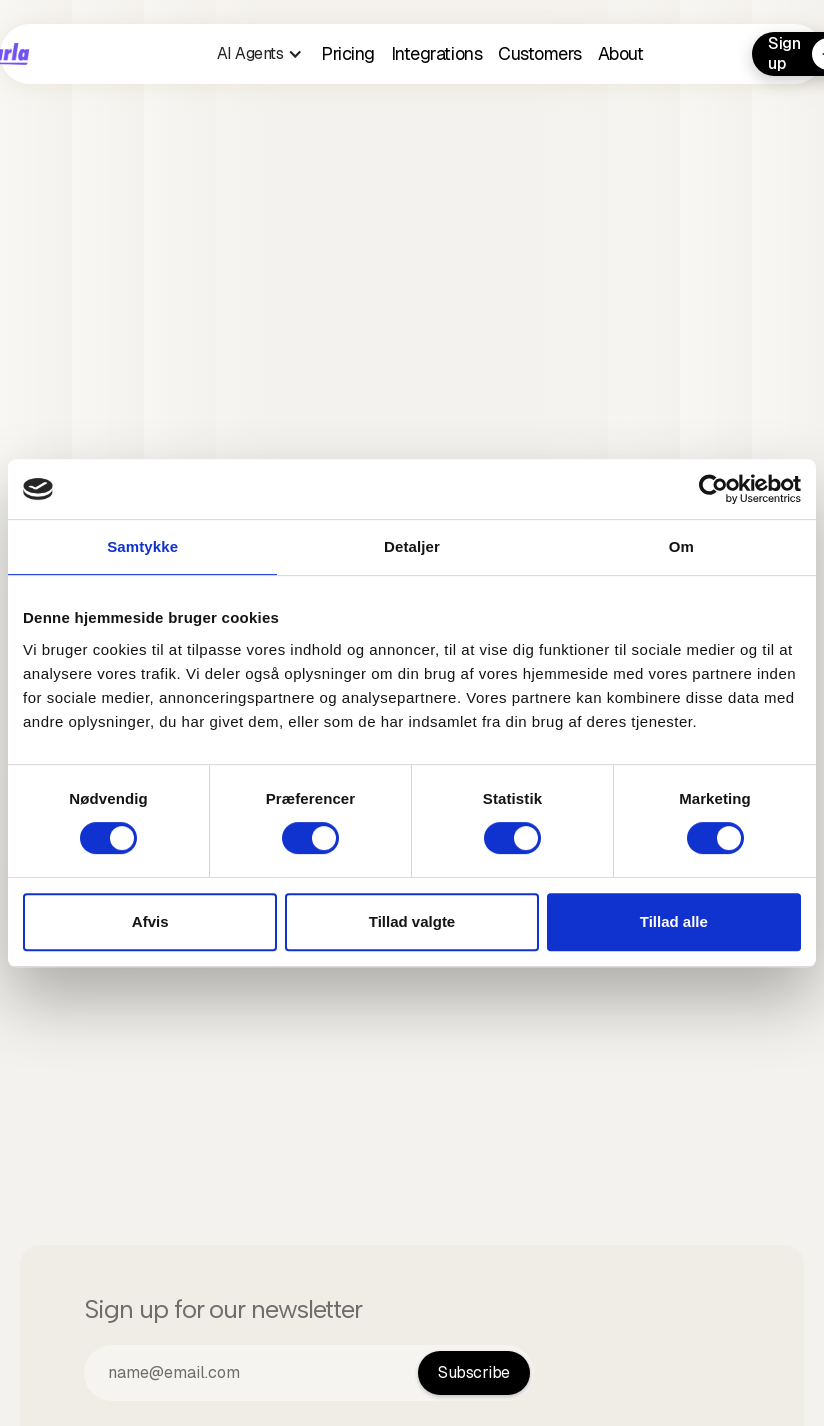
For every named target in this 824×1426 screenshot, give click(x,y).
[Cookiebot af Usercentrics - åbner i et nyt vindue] (713, 489)
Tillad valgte (412, 921)
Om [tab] (681, 546)
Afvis (150, 921)
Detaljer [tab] (412, 546)
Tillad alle (674, 921)
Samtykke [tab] (142, 546)
